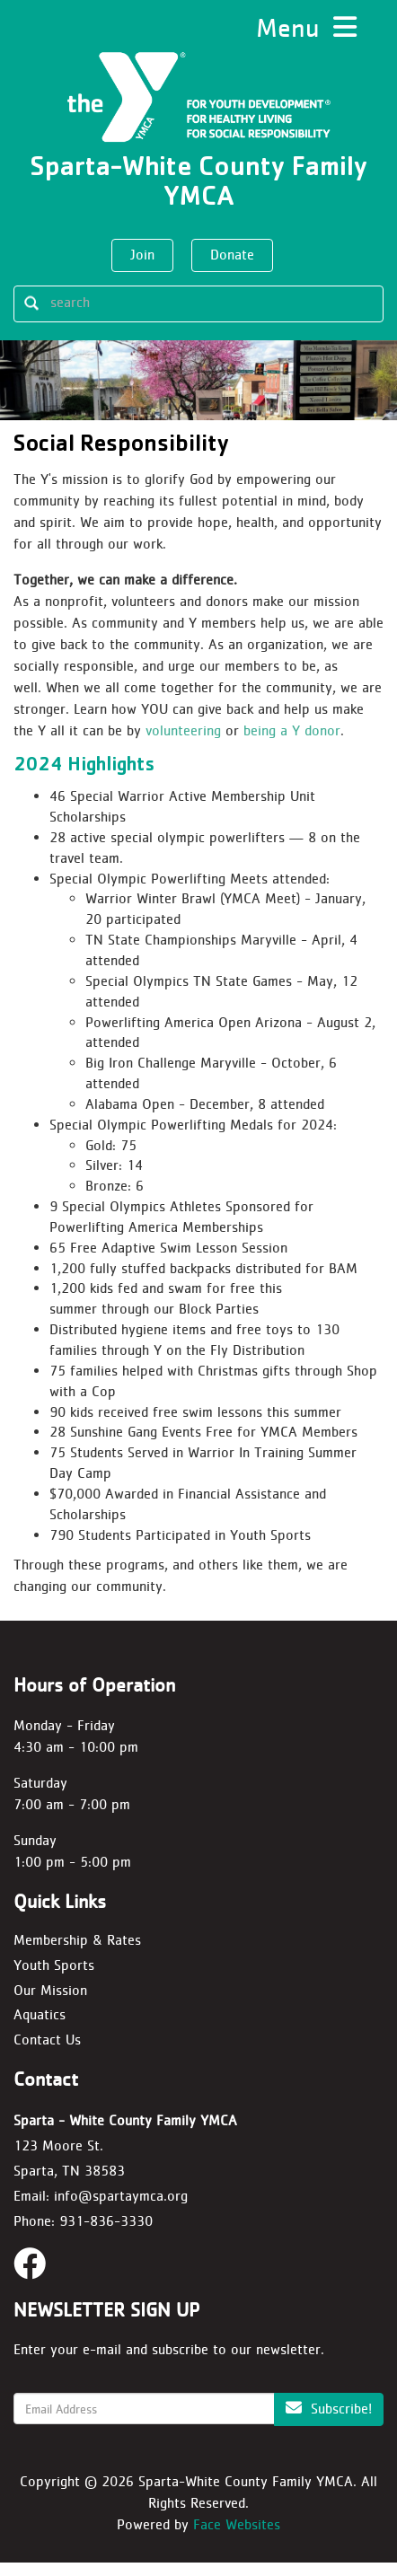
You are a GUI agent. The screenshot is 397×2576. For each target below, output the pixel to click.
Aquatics (39, 2027)
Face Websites (236, 2537)
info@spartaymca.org (121, 2209)
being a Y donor (291, 743)
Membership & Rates (77, 1952)
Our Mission (50, 2002)
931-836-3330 (106, 2234)
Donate (232, 254)
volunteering (185, 743)
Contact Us (47, 2053)
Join (142, 254)
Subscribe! (329, 2422)
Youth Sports (53, 1977)
